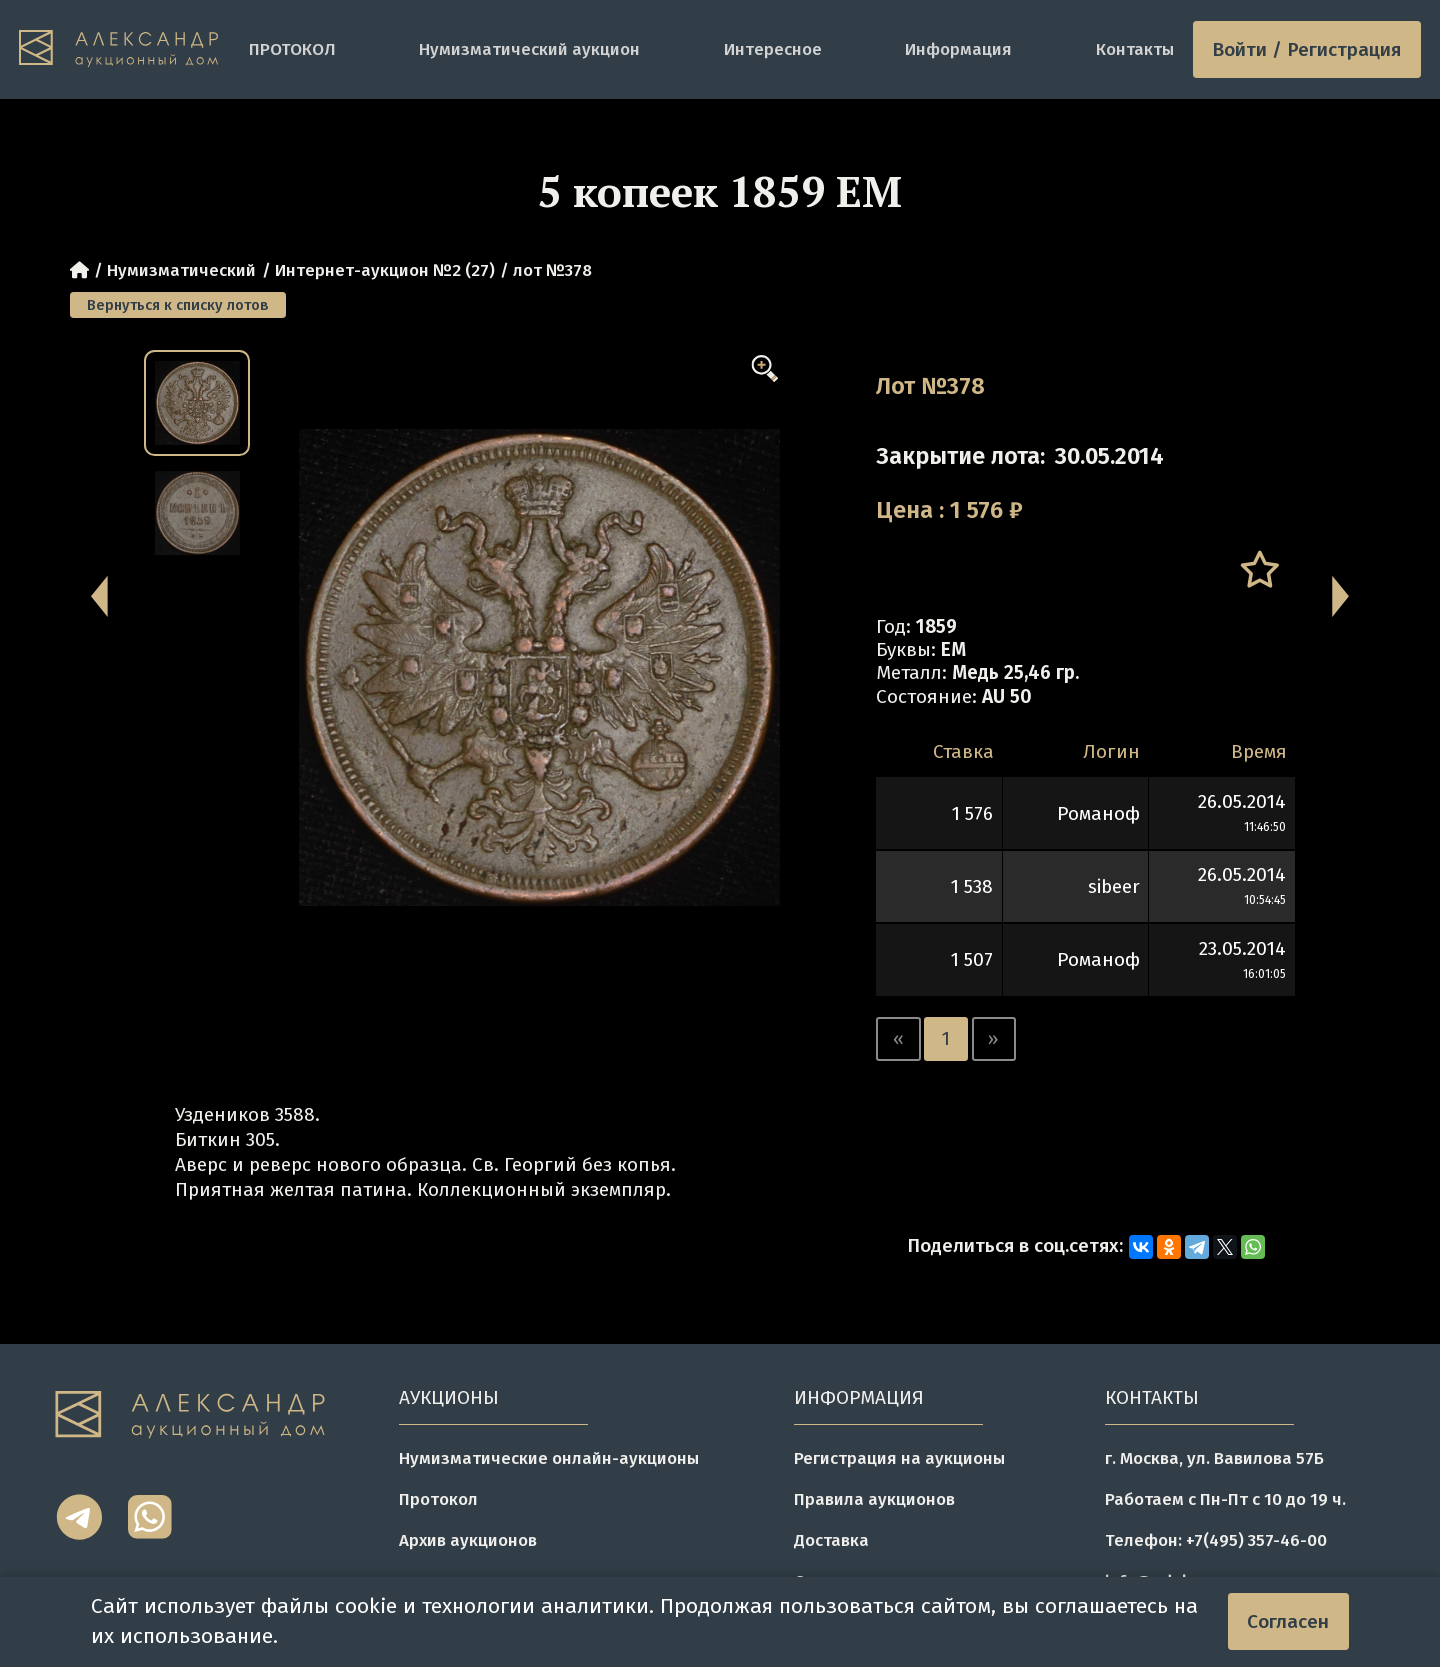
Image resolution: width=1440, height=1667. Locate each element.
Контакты (1135, 49)
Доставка (831, 1540)
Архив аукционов (468, 1540)
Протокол (438, 1499)
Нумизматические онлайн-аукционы (549, 1458)
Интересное (773, 49)
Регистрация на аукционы (899, 1458)
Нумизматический (181, 270)
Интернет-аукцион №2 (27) (385, 270)
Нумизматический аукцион (529, 49)
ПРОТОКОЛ (292, 49)
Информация (958, 49)
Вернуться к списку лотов (178, 305)
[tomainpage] (124, 49)
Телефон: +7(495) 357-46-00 (1216, 1540)
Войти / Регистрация (1306, 49)
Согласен (1288, 1621)
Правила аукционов (874, 1499)
